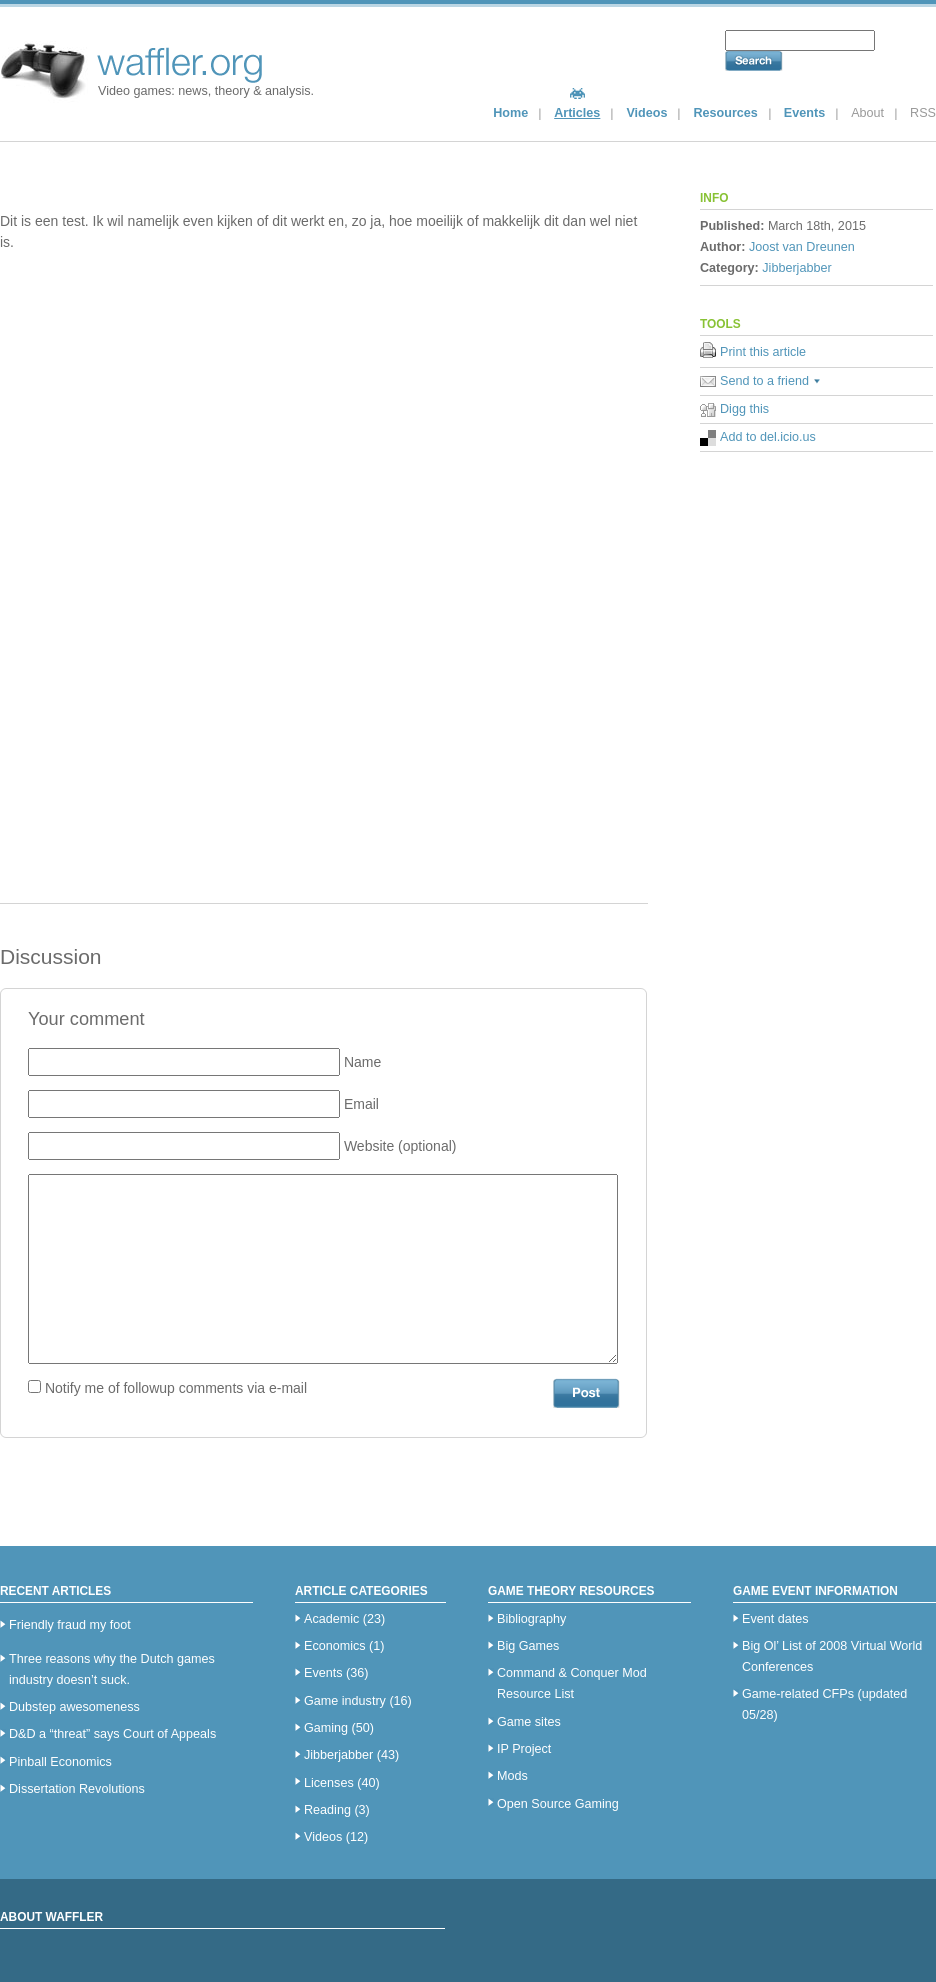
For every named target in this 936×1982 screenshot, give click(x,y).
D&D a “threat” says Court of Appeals (112, 1734)
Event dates (775, 1619)
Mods (512, 1776)
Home (510, 113)
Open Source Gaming (558, 1804)
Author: (722, 247)
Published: (732, 226)
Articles (577, 113)
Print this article (763, 352)
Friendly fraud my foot (70, 1625)
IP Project (524, 1749)
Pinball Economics (60, 1762)
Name (362, 1062)
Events (804, 113)
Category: (729, 268)
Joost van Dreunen (802, 247)
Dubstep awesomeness (74, 1707)
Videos (646, 113)
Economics (335, 1646)
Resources (725, 113)
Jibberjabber (796, 268)
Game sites (529, 1722)
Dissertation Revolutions (77, 1789)
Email (361, 1104)
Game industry (345, 1701)
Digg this (744, 409)
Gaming (326, 1728)
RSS (923, 113)
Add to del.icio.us (768, 437)
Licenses (329, 1783)
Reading (327, 1810)
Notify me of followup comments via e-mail (176, 1388)
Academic (331, 1619)
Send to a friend (764, 381)
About (867, 113)
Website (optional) (400, 1146)
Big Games (528, 1646)
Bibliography (531, 1619)
